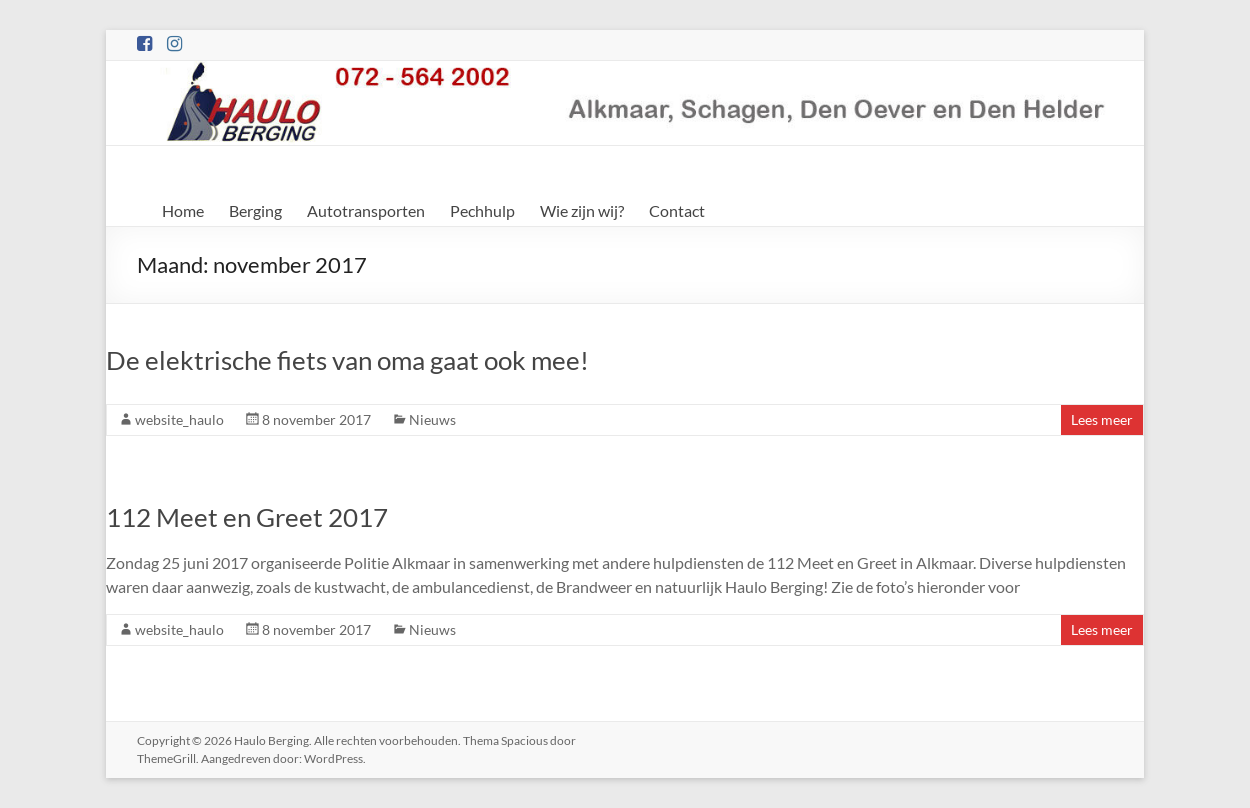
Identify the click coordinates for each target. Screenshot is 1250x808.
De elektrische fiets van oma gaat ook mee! (347, 360)
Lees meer (1102, 419)
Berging (255, 210)
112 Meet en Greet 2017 (247, 517)
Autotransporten (366, 210)
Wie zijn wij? (582, 210)
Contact (677, 210)
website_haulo (179, 419)
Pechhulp (482, 210)
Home (183, 210)
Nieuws (432, 419)
